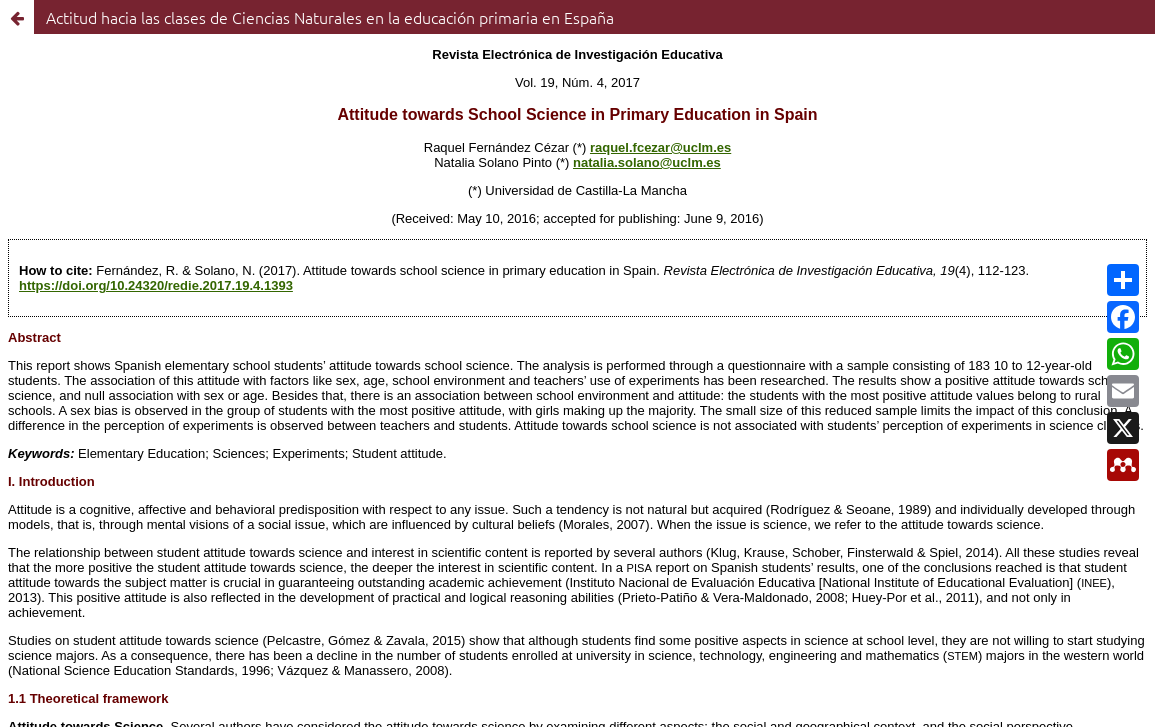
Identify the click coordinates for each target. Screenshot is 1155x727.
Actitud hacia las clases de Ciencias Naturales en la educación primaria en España (330, 17)
